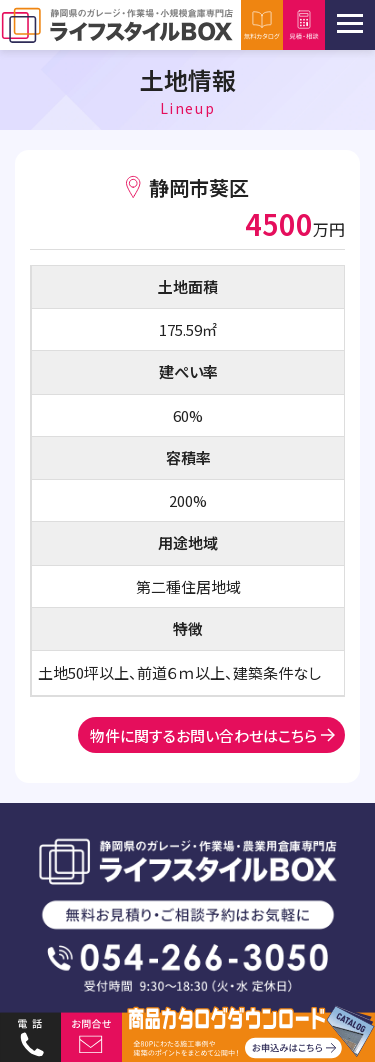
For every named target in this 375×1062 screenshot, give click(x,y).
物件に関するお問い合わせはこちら (203, 735)
